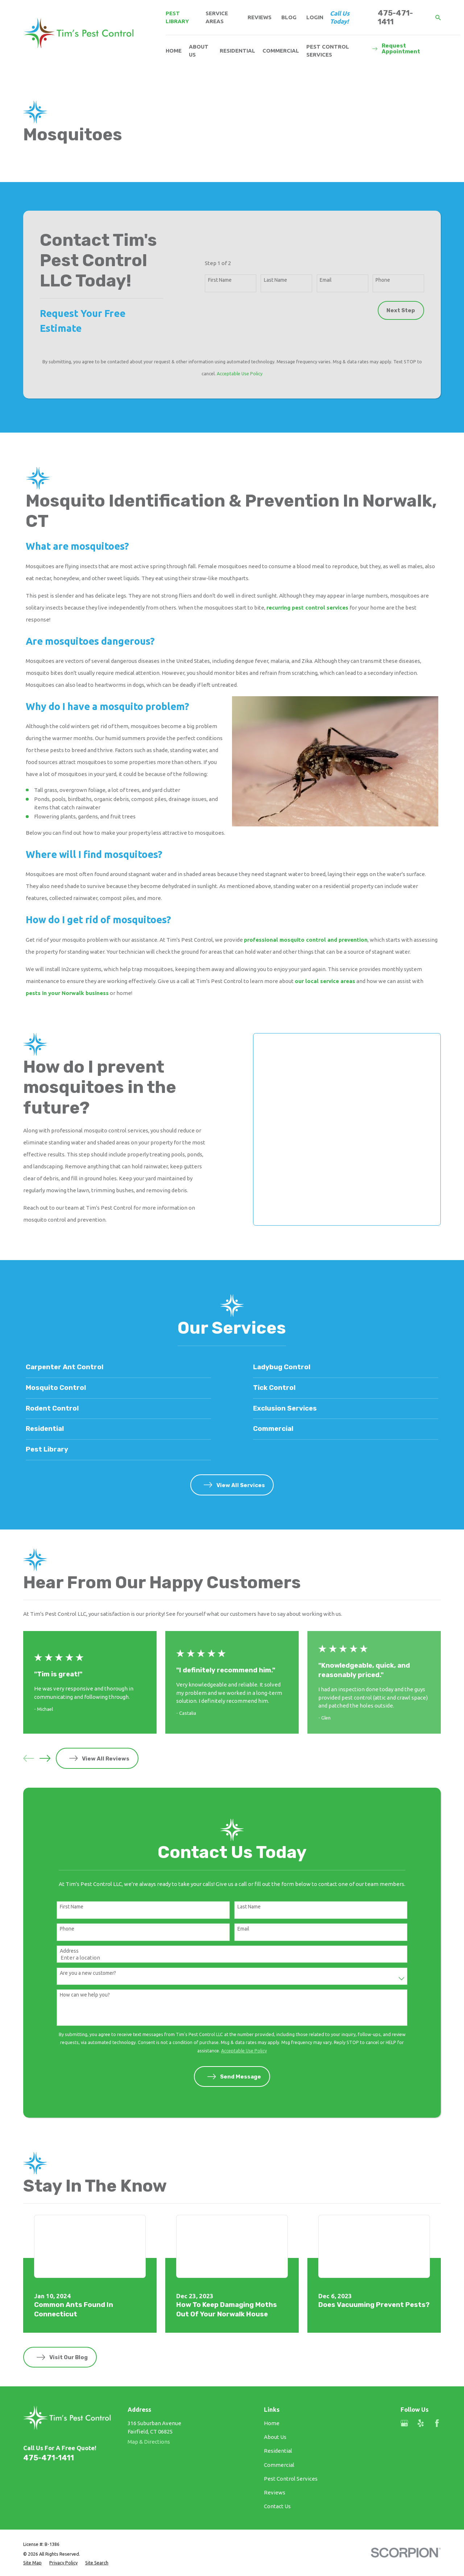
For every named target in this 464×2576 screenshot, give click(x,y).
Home (271, 2423)
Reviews (260, 17)
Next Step (400, 310)
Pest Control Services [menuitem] (327, 51)
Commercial (279, 2465)
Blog (289, 17)
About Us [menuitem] (198, 51)
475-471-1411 (395, 17)
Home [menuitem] (174, 51)
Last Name (275, 280)
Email (326, 280)
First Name (220, 280)
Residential (278, 2451)
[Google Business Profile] (404, 2423)
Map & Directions (149, 2442)
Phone (383, 280)
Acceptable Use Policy (239, 373)
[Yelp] (420, 2423)
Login (314, 17)
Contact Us (277, 2506)
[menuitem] (32, 2562)
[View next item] (45, 1758)
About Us (275, 2437)
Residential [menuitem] (237, 51)
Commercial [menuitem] (280, 51)
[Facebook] (437, 2423)
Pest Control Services (291, 2479)
